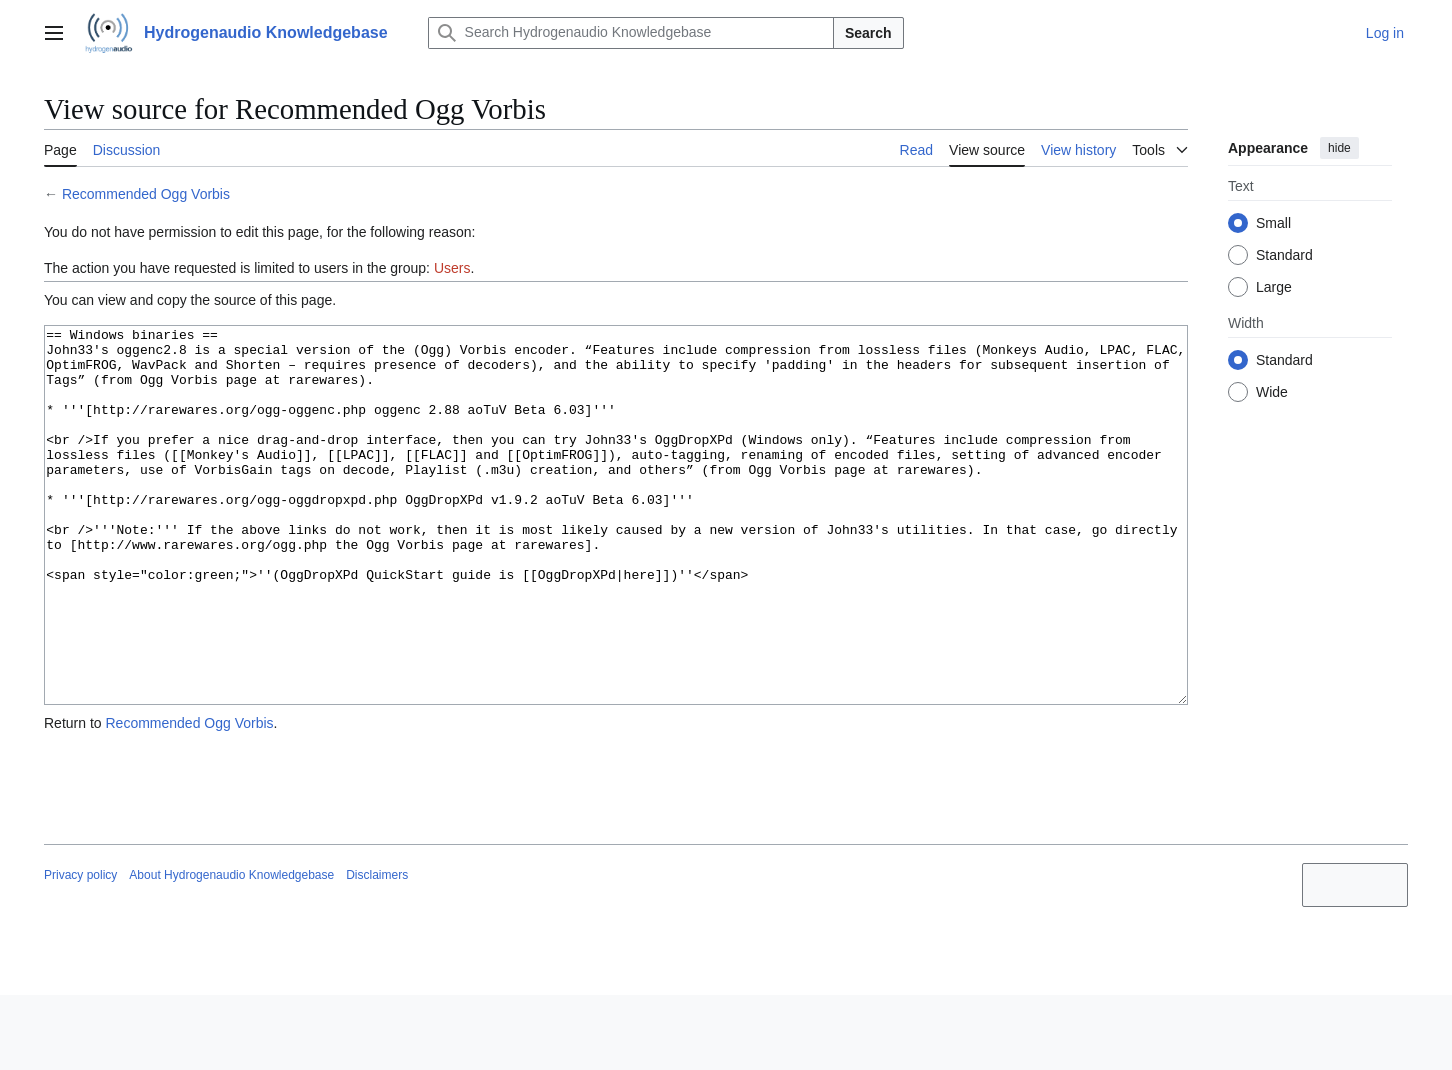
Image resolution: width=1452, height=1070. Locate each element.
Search (868, 33)
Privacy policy (80, 950)
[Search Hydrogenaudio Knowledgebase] (631, 33)
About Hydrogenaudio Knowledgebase (231, 950)
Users (452, 268)
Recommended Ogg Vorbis (146, 194)
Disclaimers (377, 950)
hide (1339, 148)
